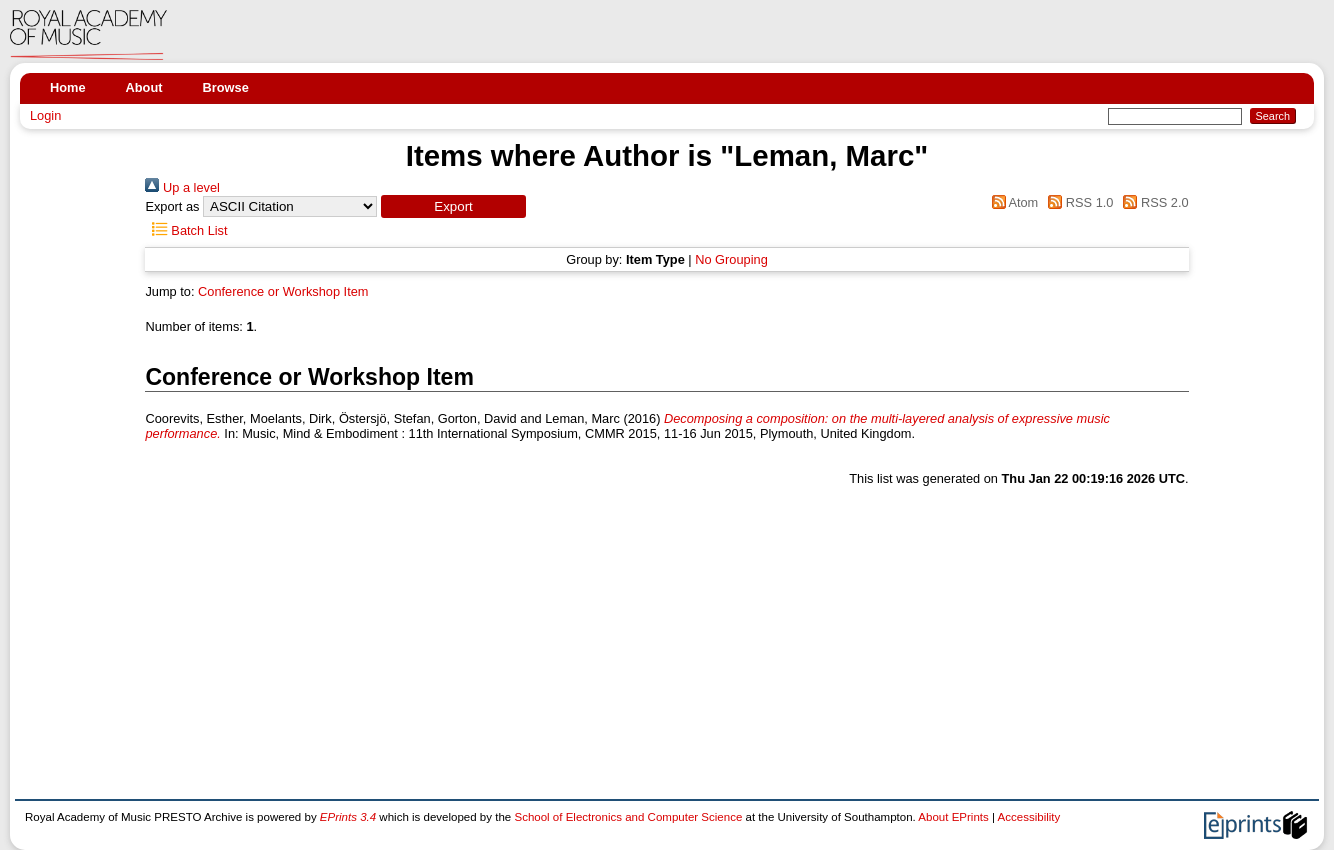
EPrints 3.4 (348, 817)
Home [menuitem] (68, 87)
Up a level (182, 187)
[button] (453, 206)
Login (45, 115)
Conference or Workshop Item (283, 291)
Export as (172, 206)
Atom (1011, 202)
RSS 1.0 (1078, 202)
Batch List (186, 230)
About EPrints (953, 817)
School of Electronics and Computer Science (628, 817)
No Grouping (731, 259)
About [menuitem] (144, 87)
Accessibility (1029, 817)
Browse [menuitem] (226, 87)
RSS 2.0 (1153, 202)
